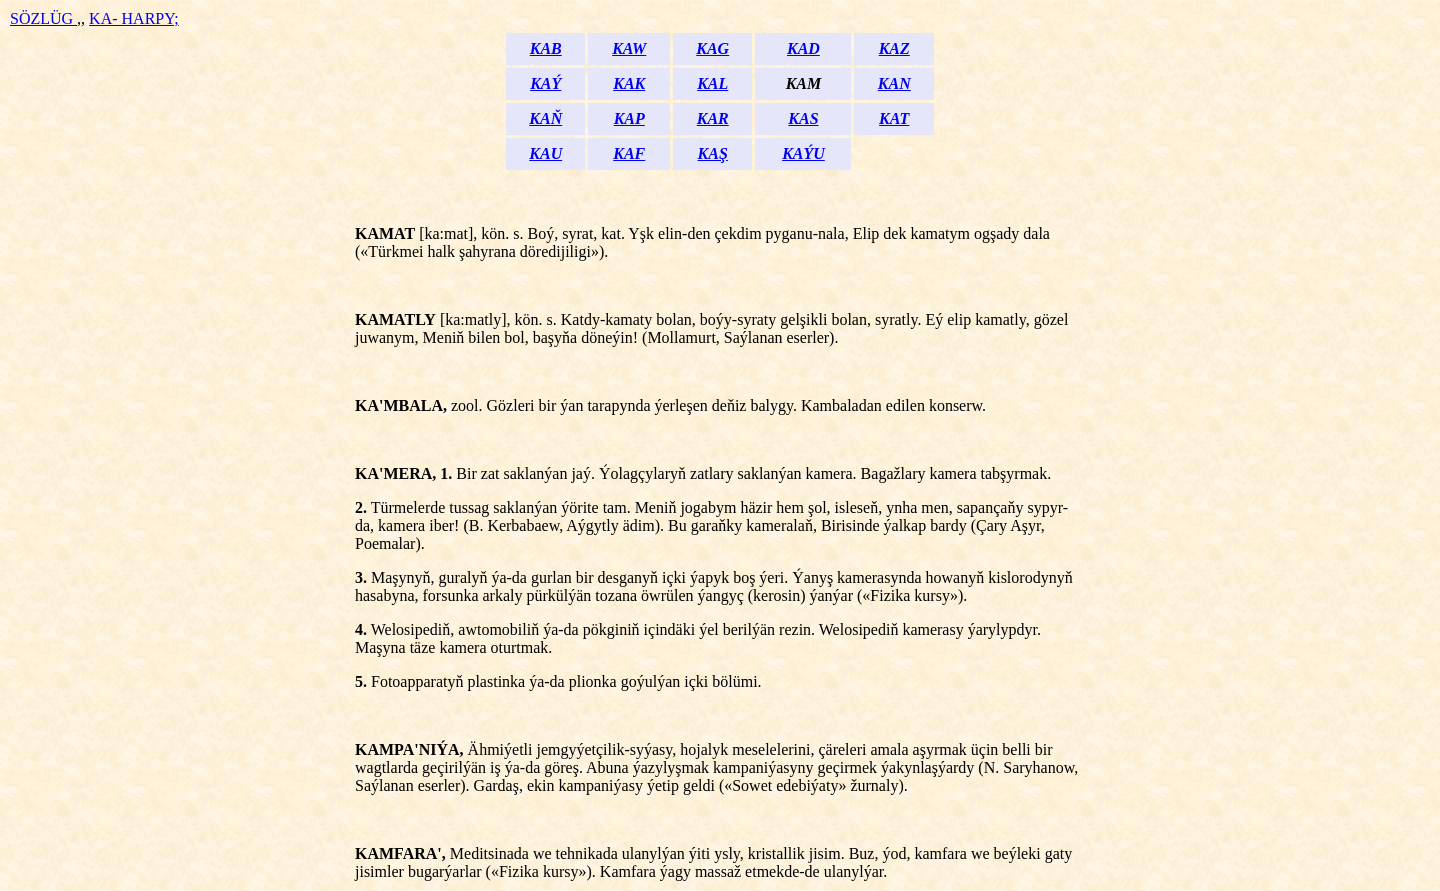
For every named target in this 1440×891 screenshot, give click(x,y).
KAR (713, 118)
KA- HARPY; (134, 18)
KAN (894, 83)
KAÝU (803, 153)
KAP (629, 118)
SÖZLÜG (43, 18)
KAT (894, 118)
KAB (546, 48)
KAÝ (545, 83)
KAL (712, 83)
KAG (712, 48)
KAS (803, 118)
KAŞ (713, 153)
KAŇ (545, 118)
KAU (545, 153)
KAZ (894, 48)
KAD (803, 48)
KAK (629, 83)
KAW (629, 48)
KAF (629, 153)
